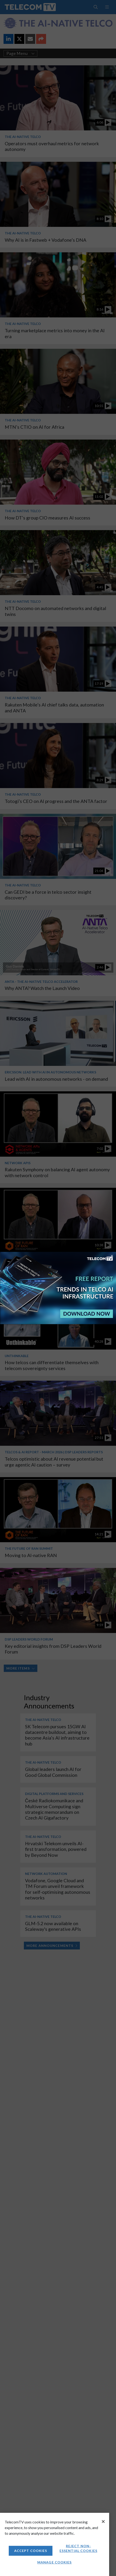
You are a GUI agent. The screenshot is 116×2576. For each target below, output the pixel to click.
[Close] (103, 2521)
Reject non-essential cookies (78, 2548)
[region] (54, 2544)
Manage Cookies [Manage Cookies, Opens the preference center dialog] (54, 2562)
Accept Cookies (30, 2551)
